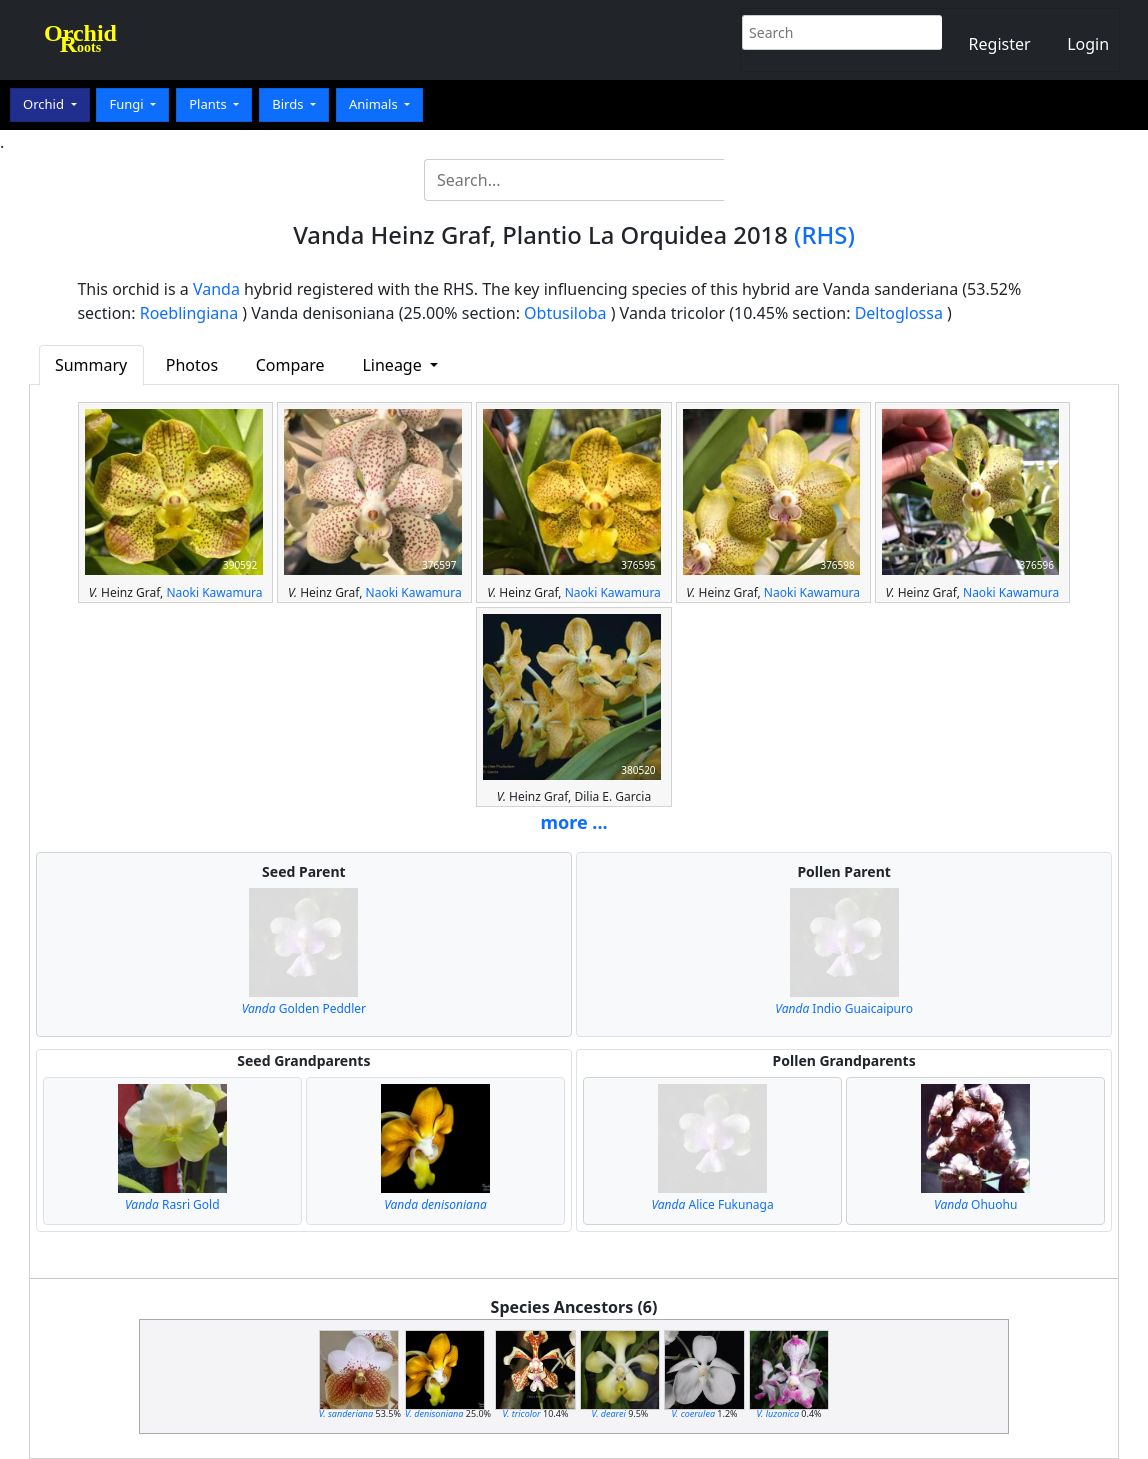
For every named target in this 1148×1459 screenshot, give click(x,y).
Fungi (128, 104)
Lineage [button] (393, 365)
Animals (375, 104)
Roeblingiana (189, 313)
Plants (209, 104)
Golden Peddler (304, 1008)
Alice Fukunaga (712, 1204)
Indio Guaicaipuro (844, 1008)
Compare (290, 365)
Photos (192, 365)
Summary (91, 365)
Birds (289, 104)
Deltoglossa (899, 313)
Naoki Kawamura (214, 592)
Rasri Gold (172, 1204)
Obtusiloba (565, 313)
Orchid (45, 104)
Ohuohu (975, 1204)
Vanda (216, 289)
